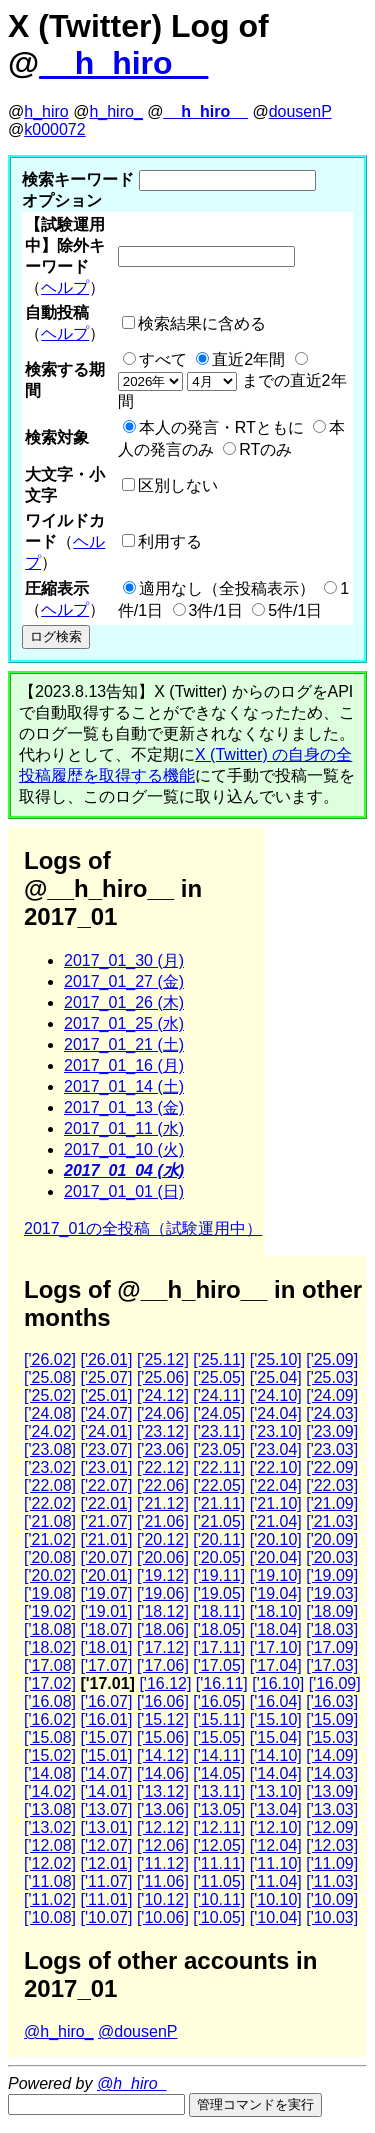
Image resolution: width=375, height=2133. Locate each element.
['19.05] (219, 1593)
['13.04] (276, 1809)
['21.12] (163, 1503)
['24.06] (163, 1413)
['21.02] (50, 1539)
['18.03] (332, 1629)
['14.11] (219, 1755)
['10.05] (219, 1917)
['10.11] (219, 1899)
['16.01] (106, 1719)
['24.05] (219, 1413)
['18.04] (276, 1629)
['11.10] (276, 1863)
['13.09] (332, 1791)
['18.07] (106, 1629)
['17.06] (163, 1665)
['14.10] (276, 1755)
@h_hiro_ (59, 2031)
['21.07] (106, 1521)
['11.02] (50, 1899)
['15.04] (276, 1737)
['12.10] (276, 1827)
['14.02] (50, 1791)
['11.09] (332, 1863)
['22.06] (163, 1485)
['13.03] (332, 1809)
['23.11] (219, 1431)
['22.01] (106, 1503)
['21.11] (219, 1503)
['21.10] (276, 1503)
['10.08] (50, 1917)
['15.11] (219, 1719)
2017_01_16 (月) (124, 1065)
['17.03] (332, 1665)
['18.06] (163, 1629)
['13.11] (219, 1791)
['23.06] (163, 1449)
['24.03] (332, 1413)
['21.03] (332, 1521)
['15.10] (276, 1719)
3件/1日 (216, 610)
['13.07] (106, 1809)
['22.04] (276, 1485)
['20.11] (219, 1539)
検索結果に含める (202, 323)
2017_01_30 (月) (124, 960)
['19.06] (163, 1593)
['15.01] (106, 1755)
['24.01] (106, 1431)
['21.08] (50, 1521)
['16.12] (165, 1683)
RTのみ (265, 449)
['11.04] (276, 1881)
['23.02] (50, 1467)
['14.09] (332, 1755)
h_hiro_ (115, 111)
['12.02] (50, 1863)
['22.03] (332, 1485)
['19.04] (276, 1593)
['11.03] (332, 1881)
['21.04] (276, 1521)
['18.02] (50, 1647)
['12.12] (163, 1827)
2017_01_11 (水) (124, 1128)
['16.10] (278, 1683)
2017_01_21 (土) (124, 1044)
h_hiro (46, 111)
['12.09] (332, 1827)
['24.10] (276, 1395)
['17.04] (276, 1665)
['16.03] (332, 1701)
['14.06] (163, 1773)
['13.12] (163, 1791)
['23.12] (163, 1431)
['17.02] (50, 1683)
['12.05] (219, 1845)
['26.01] (106, 1359)
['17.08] (50, 1665)
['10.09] (332, 1899)
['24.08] (50, 1413)
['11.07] (106, 1881)
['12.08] (50, 1845)
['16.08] (50, 1701)
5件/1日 (295, 610)
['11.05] (219, 1881)
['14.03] (332, 1773)
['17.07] (106, 1665)
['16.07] (106, 1701)
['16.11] (222, 1683)
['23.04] (276, 1449)
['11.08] (50, 1881)
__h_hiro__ (123, 63)
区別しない (178, 485)
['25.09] (332, 1359)
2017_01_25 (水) (124, 1023)
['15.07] (106, 1737)
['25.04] (276, 1377)
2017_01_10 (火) (124, 1149)
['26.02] (50, 1359)
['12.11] (219, 1827)
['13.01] (106, 1827)
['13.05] (219, 1809)
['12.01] (106, 1863)
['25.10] (276, 1359)
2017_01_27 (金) (124, 981)
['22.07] (106, 1485)
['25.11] (219, 1359)
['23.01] (106, 1467)
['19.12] (163, 1575)
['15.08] (50, 1737)
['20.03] (332, 1557)
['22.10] (276, 1467)
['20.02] (50, 1575)
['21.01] (106, 1539)
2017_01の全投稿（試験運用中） (143, 1228)
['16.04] (276, 1701)
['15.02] (50, 1755)
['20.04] (276, 1557)
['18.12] (163, 1611)
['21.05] (219, 1521)
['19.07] (106, 1593)
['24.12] (163, 1395)
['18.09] (332, 1611)
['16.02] (50, 1719)
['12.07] (106, 1845)
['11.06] (163, 1881)
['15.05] (219, 1737)
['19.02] (50, 1611)
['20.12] (163, 1539)
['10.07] (106, 1917)
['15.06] (163, 1737)
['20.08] (50, 1557)
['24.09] (332, 1395)
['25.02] (50, 1395)
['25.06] (163, 1377)
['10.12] (163, 1899)
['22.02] (50, 1503)
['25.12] (163, 1359)
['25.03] (332, 1377)
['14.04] (276, 1773)
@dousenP (137, 2031)
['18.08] (50, 1629)
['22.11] (219, 1467)
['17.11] (219, 1647)
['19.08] (50, 1593)
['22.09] (332, 1467)
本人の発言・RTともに (221, 427)
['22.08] (50, 1485)
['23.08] (50, 1449)
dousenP (300, 111)
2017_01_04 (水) (124, 1170)
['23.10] (276, 1431)
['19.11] (219, 1575)
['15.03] (332, 1737)
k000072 (54, 129)
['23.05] (219, 1449)
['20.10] (276, 1539)
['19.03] (332, 1593)
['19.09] (332, 1575)
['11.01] (106, 1899)
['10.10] (276, 1899)
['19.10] (276, 1575)
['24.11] (219, 1395)
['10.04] (276, 1917)
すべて (163, 359)
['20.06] (163, 1557)
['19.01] (106, 1611)
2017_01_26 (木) (124, 1002)
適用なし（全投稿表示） (227, 588)
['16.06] (163, 1701)
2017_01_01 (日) (124, 1191)
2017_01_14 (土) (124, 1086)
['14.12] (163, 1755)
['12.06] (163, 1845)
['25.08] (50, 1377)
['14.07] (106, 1773)
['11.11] (219, 1863)
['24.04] (276, 1413)
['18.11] (219, 1611)
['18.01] (106, 1647)
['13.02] (50, 1827)
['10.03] (332, 1917)
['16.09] (335, 1683)
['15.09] (332, 1719)
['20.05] (219, 1557)
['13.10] (276, 1791)
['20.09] (332, 1539)
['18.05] (219, 1629)
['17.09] (332, 1647)
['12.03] (332, 1845)
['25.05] (219, 1377)
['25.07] (106, 1377)
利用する (170, 541)
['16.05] (219, 1701)
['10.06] (163, 1917)
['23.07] (106, 1449)
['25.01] (106, 1395)
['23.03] (332, 1449)
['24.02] (50, 1431)
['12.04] (276, 1845)
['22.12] (163, 1467)
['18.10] (276, 1611)
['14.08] (50, 1773)
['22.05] (219, 1485)
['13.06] (163, 1809)
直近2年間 (248, 359)
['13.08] (50, 1809)
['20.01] (106, 1575)
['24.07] (106, 1413)
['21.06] (163, 1521)
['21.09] (332, 1503)
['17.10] (276, 1647)
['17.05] (219, 1665)
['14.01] (106, 1791)
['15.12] (163, 1719)
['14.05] (219, 1773)
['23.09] (332, 1431)
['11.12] (163, 1863)
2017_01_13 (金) (124, 1107)
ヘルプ (65, 287)
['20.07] (106, 1557)
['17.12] (163, 1647)
